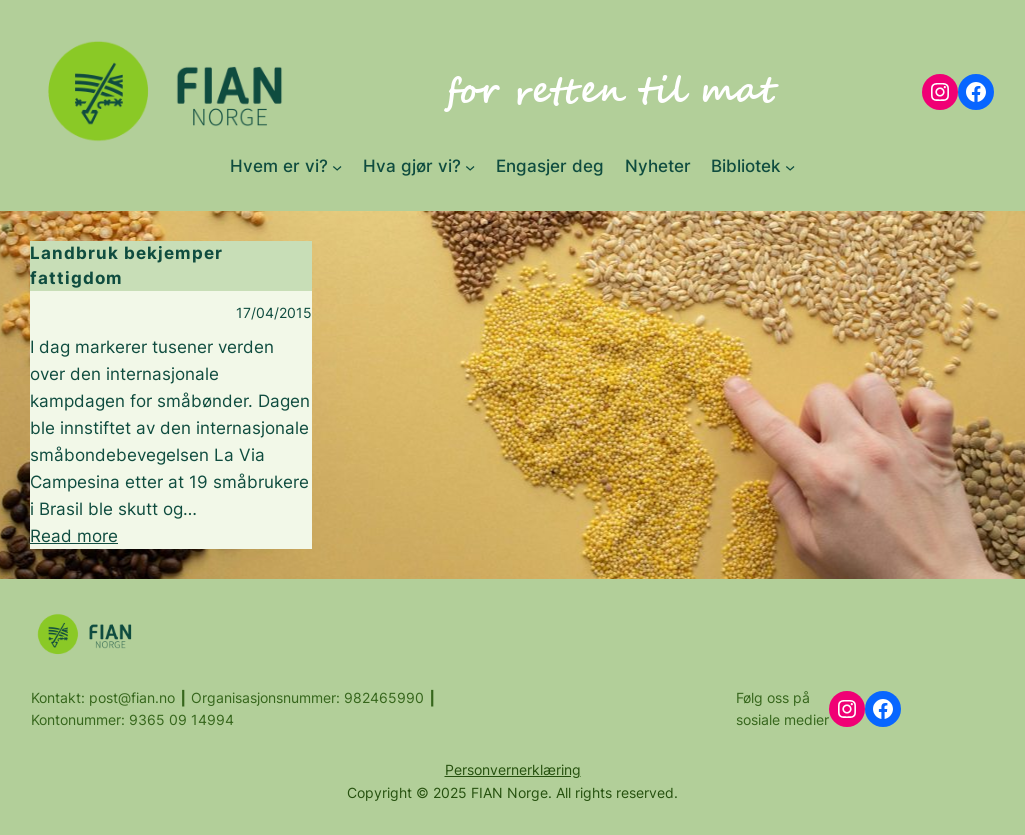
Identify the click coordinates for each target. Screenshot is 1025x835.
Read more (74, 536)
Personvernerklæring (513, 769)
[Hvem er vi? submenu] (337, 166)
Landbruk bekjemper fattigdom (126, 265)
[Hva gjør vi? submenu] (470, 166)
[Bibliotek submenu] (790, 166)
